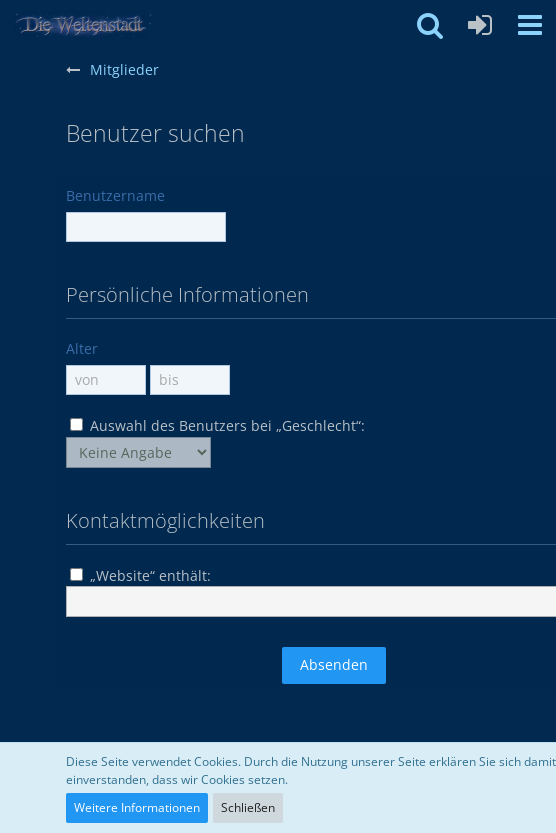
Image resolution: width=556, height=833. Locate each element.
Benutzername (115, 195)
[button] (530, 25)
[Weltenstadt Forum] (89, 25)
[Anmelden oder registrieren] (480, 25)
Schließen (248, 807)
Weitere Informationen (137, 807)
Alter (82, 348)
